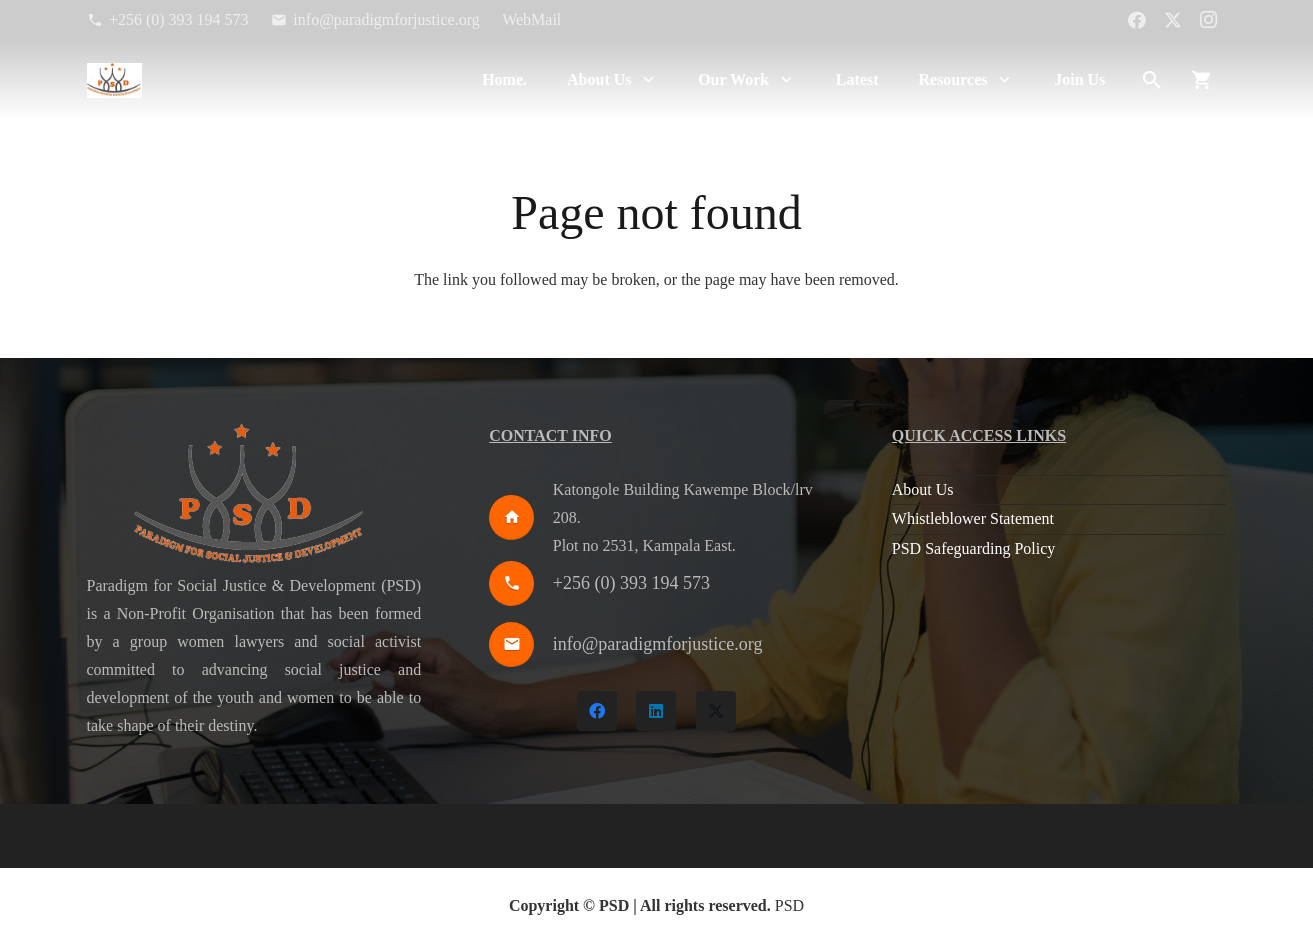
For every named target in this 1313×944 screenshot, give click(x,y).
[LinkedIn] (656, 711)
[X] (1173, 20)
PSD (789, 905)
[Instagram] (1209, 20)
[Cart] (1202, 80)
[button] (645, 80)
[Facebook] (1137, 20)
